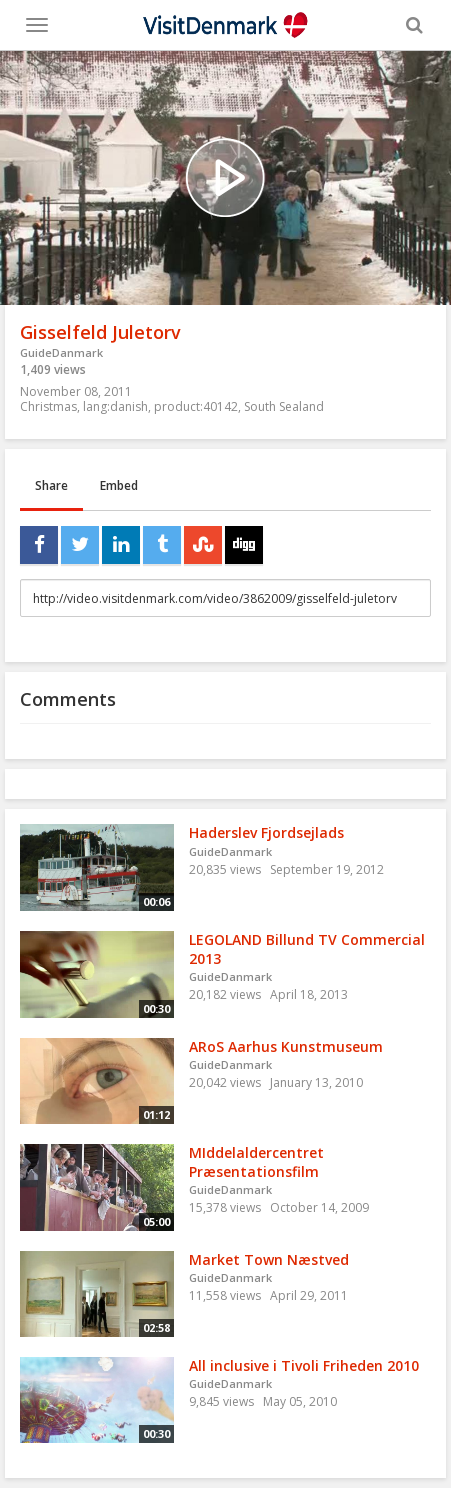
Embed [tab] (119, 485)
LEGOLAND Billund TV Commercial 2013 (307, 949)
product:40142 (196, 406)
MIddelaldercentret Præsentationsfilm (256, 1162)
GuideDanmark (61, 352)
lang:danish (115, 406)
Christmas (48, 406)
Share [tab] (51, 485)
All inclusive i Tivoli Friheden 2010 (304, 1365)
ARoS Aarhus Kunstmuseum (286, 1046)
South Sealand (284, 406)
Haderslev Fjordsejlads (266, 832)
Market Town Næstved (269, 1259)
